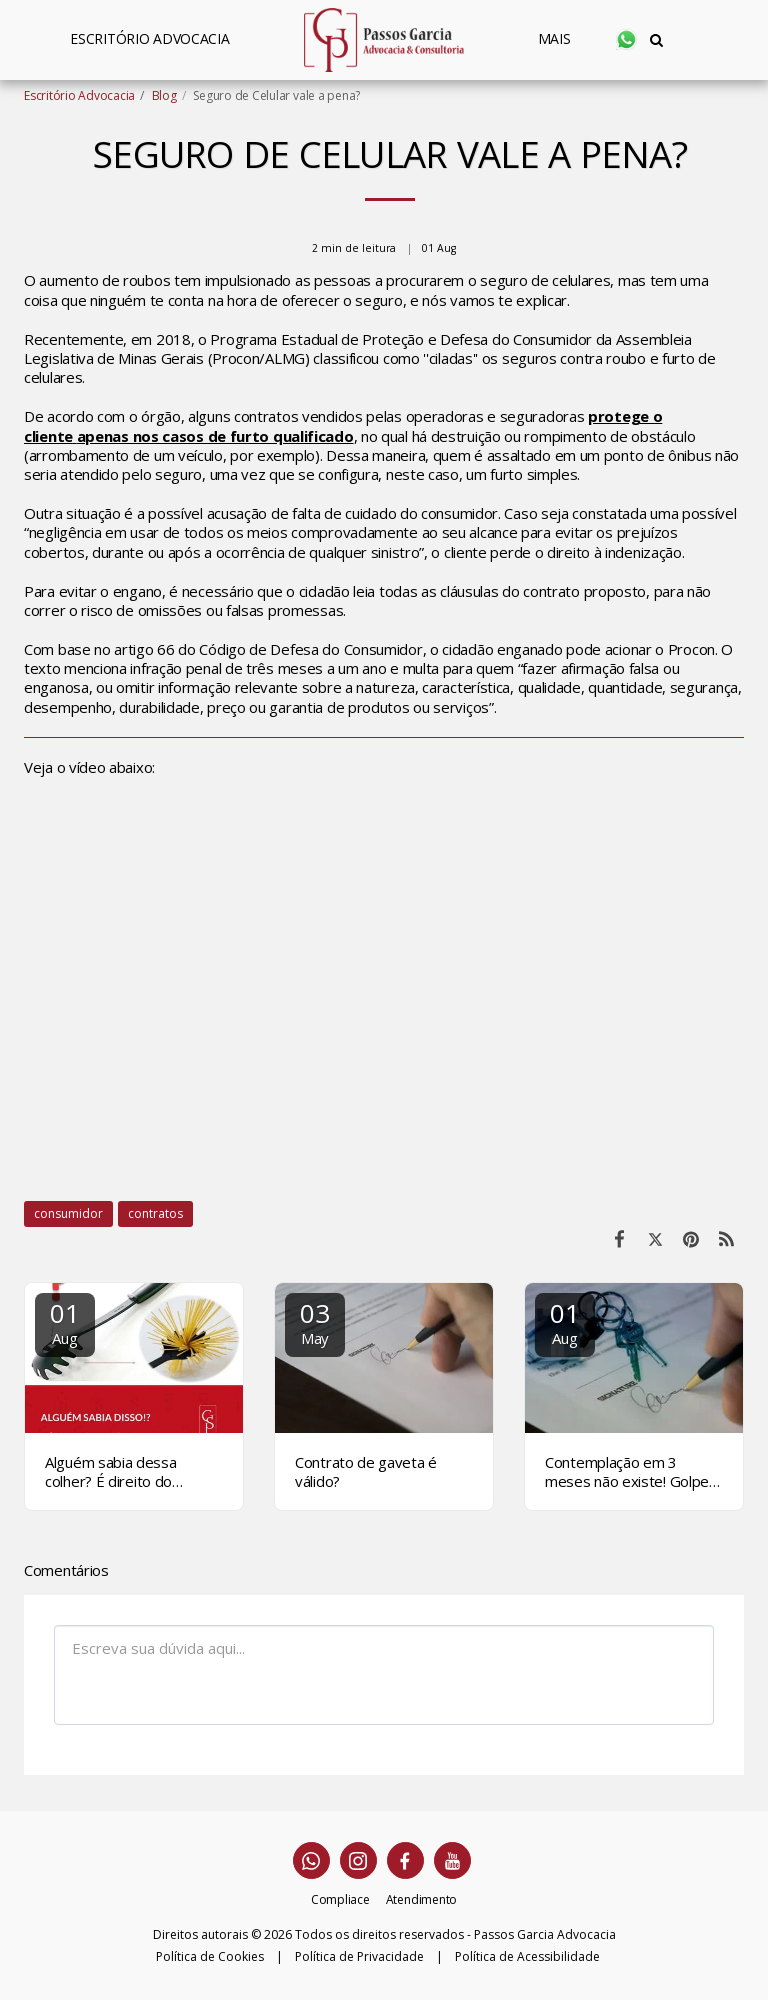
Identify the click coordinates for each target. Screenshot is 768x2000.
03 (315, 1321)
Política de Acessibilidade (527, 1956)
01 (65, 1321)
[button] (626, 39)
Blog (164, 95)
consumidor (68, 1213)
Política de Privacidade (359, 1956)
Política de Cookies (210, 1956)
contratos (155, 1213)
